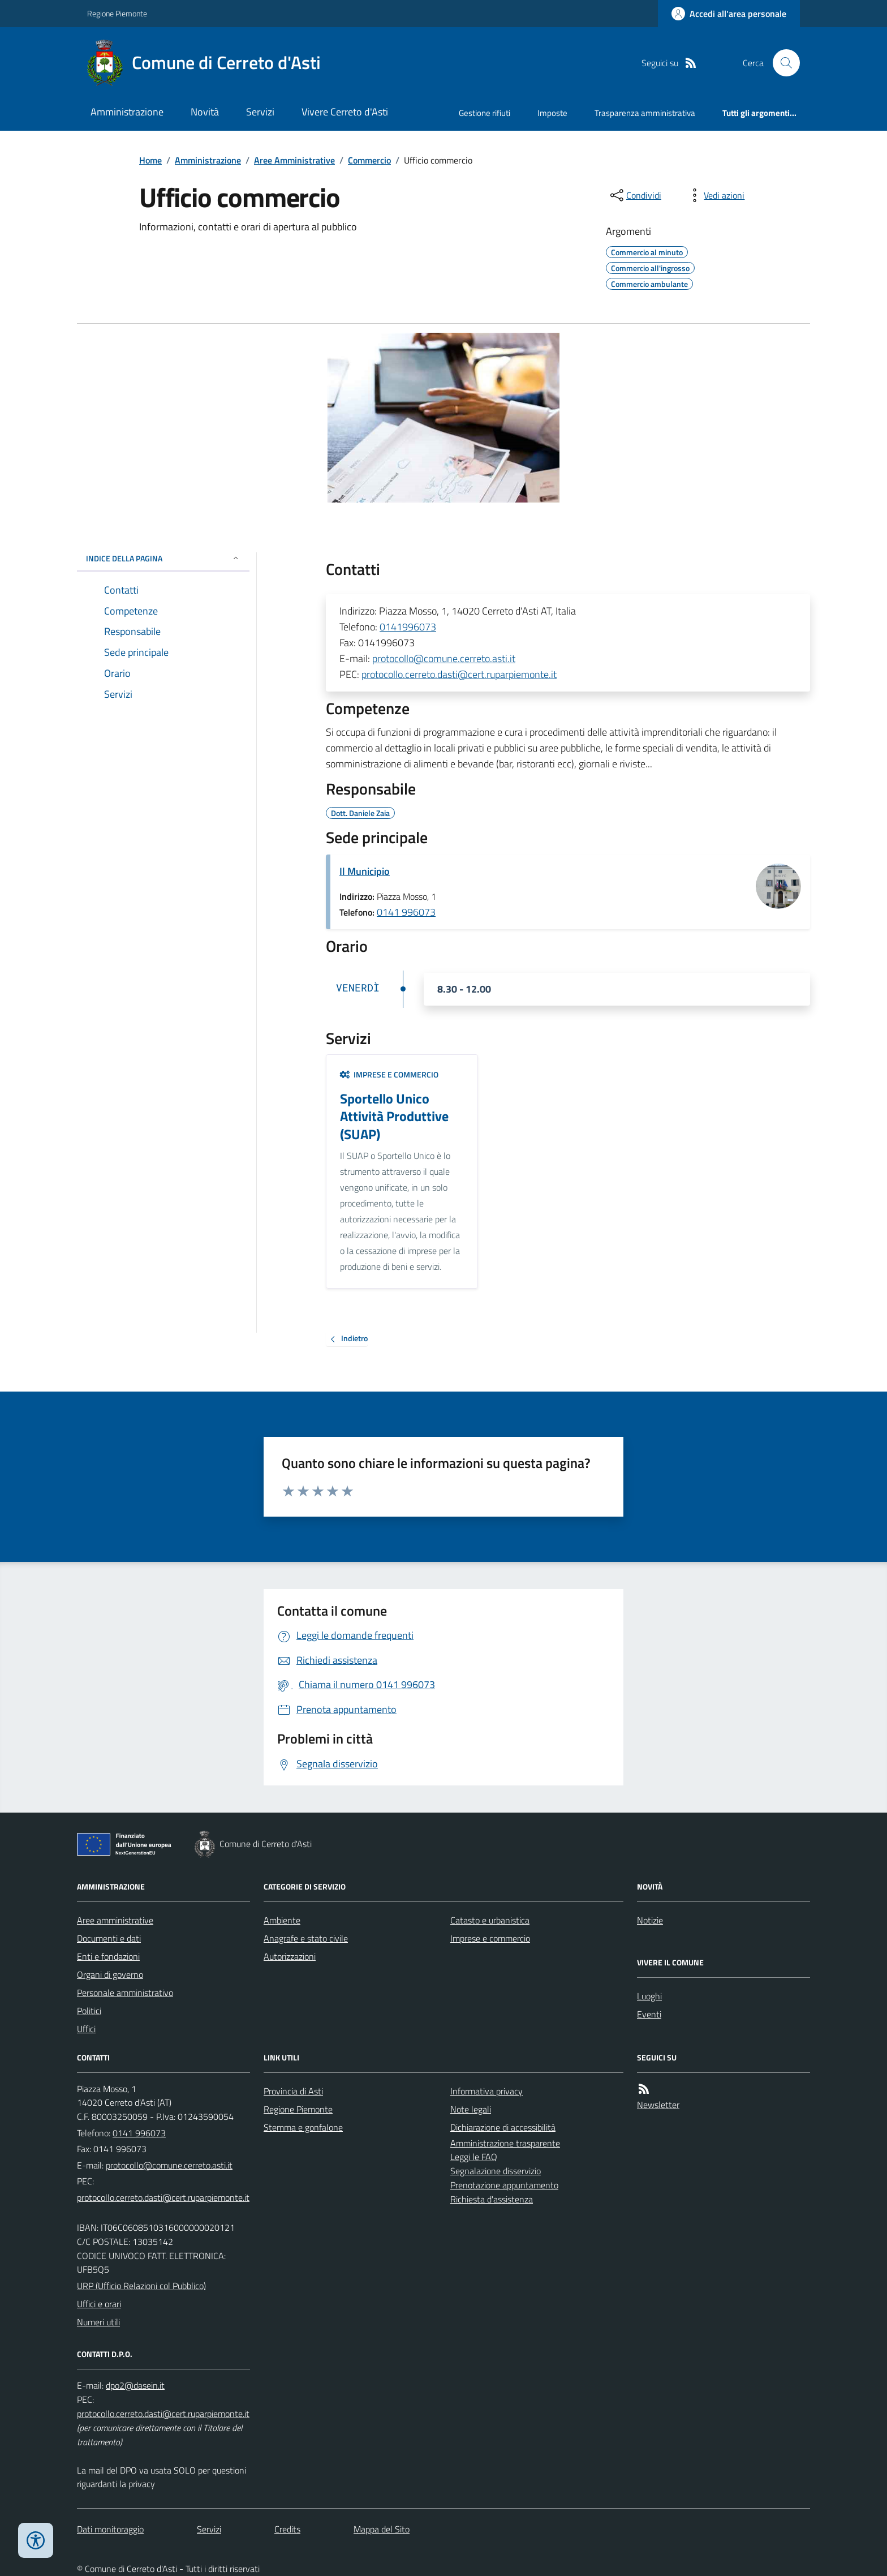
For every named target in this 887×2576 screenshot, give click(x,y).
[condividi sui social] (635, 195)
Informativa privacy (486, 2091)
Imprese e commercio (389, 1074)
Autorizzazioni (290, 1956)
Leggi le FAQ (473, 2156)
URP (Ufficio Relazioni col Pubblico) (141, 2285)
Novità (205, 111)
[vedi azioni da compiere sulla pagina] (715, 195)
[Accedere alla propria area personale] (729, 13)
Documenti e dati (109, 1938)
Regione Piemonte (117, 13)
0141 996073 (406, 912)
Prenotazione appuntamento (504, 2185)
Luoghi (649, 1996)
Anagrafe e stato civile (306, 1938)
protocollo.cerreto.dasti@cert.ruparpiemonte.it (459, 674)
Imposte (552, 112)
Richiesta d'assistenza (491, 2199)
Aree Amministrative (294, 160)
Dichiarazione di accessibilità (503, 2127)
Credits (287, 2529)
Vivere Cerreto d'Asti (345, 111)
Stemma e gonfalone (303, 2127)
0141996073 (408, 626)
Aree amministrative (115, 1920)
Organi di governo (110, 1974)
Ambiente (282, 1920)
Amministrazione (127, 111)
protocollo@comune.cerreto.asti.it (443, 658)
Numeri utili (98, 2322)
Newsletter (658, 2104)
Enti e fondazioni (108, 1956)
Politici (89, 2010)
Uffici (86, 2029)
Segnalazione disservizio (495, 2171)
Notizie (650, 1920)
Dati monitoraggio (110, 2529)
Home (150, 160)
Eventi (649, 2014)
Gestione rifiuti (484, 112)
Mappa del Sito (382, 2529)
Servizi (260, 111)
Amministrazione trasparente (505, 2143)
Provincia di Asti (293, 2091)
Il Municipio (364, 871)
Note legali (470, 2109)
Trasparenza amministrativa (645, 112)
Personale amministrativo (125, 1992)
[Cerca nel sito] (782, 62)
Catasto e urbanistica (489, 1920)
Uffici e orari (99, 2304)
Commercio (369, 160)
